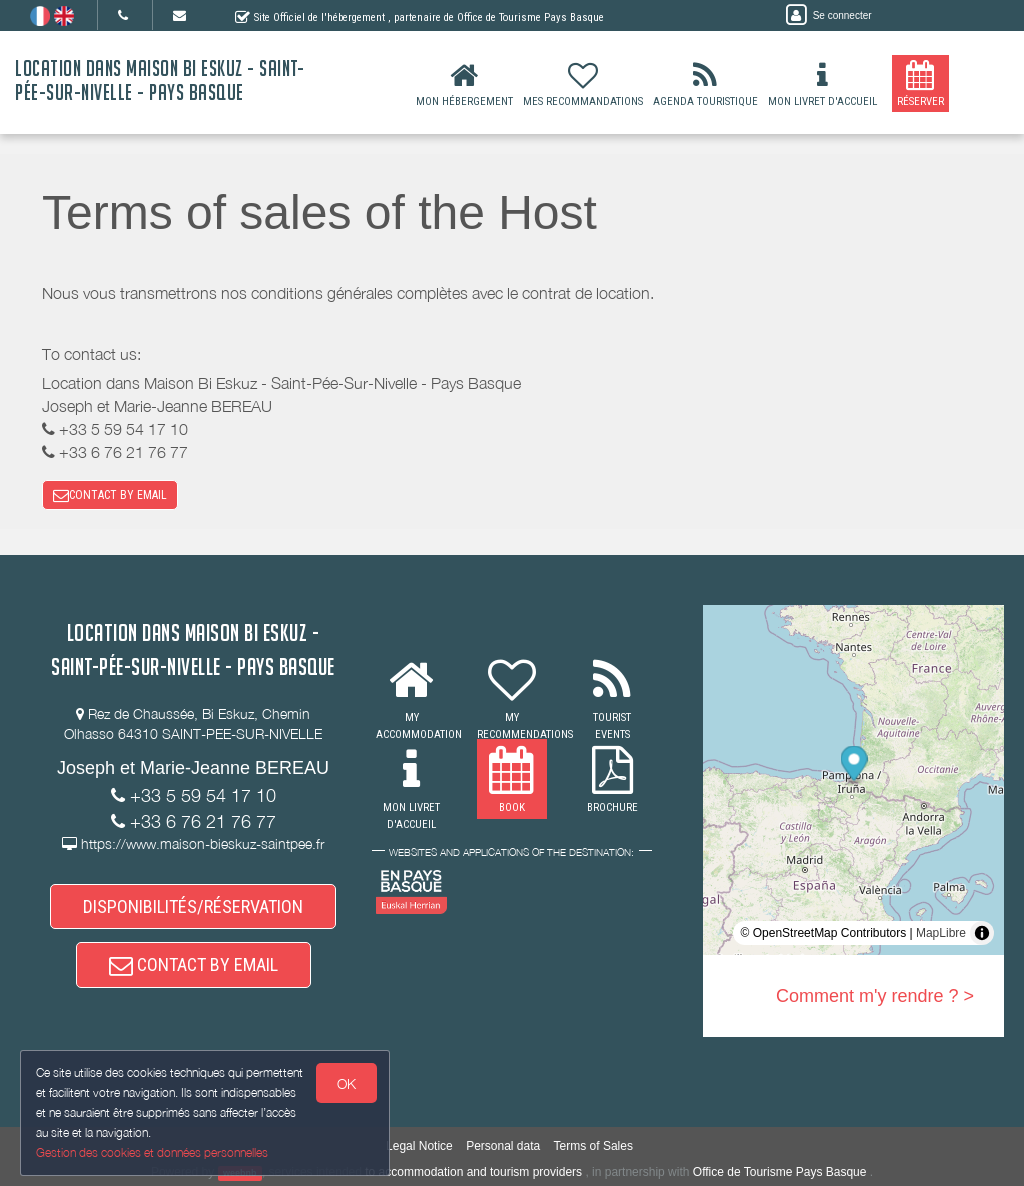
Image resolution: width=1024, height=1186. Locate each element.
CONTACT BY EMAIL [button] (110, 495)
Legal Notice (419, 1146)
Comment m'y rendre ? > (875, 996)
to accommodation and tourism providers (473, 1172)
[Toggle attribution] (982, 933)
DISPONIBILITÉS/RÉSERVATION (193, 906)
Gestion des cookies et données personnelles (152, 1152)
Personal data (503, 1146)
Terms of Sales (593, 1146)
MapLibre (941, 933)
